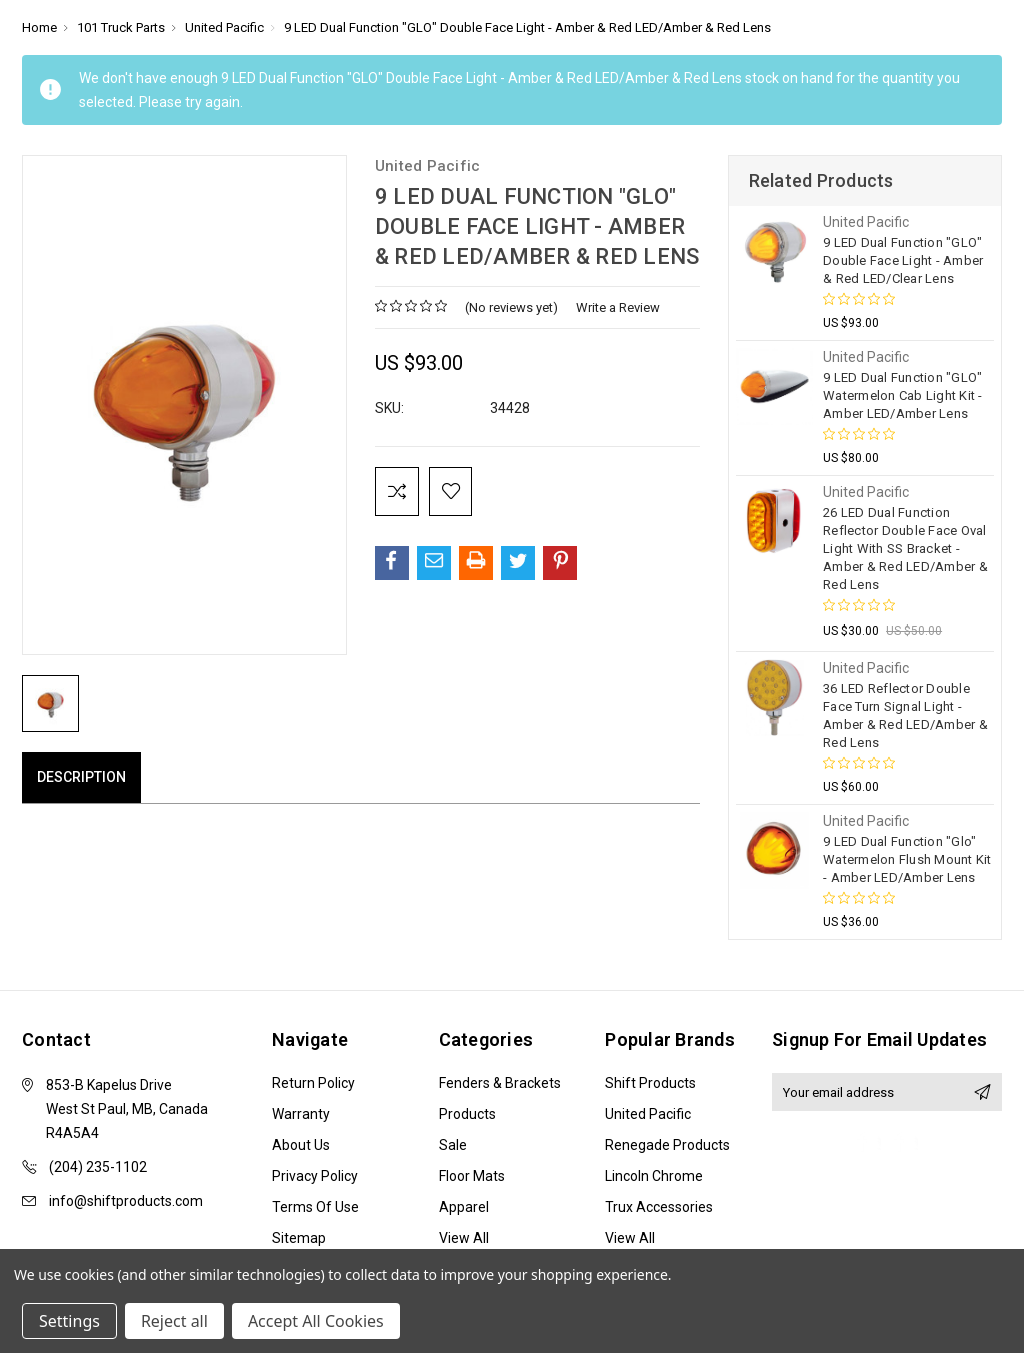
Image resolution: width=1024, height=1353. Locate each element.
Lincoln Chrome (654, 1176)
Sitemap (299, 1238)
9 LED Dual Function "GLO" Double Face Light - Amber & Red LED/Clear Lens (903, 260)
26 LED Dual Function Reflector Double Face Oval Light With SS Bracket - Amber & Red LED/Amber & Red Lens (905, 548)
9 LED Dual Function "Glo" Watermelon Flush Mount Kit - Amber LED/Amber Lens (907, 859)
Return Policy (313, 1083)
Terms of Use (315, 1207)
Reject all (174, 1321)
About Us (301, 1145)
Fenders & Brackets (500, 1083)
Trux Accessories (659, 1207)
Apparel (464, 1207)
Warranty (301, 1114)
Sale (453, 1145)
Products (467, 1114)
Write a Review (618, 307)
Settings (69, 1321)
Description (81, 777)
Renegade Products (667, 1145)
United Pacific (648, 1114)
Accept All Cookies (316, 1321)
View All (464, 1238)
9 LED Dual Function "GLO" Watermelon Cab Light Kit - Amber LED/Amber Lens (903, 395)
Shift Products (650, 1083)
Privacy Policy (315, 1176)
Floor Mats (472, 1176)
